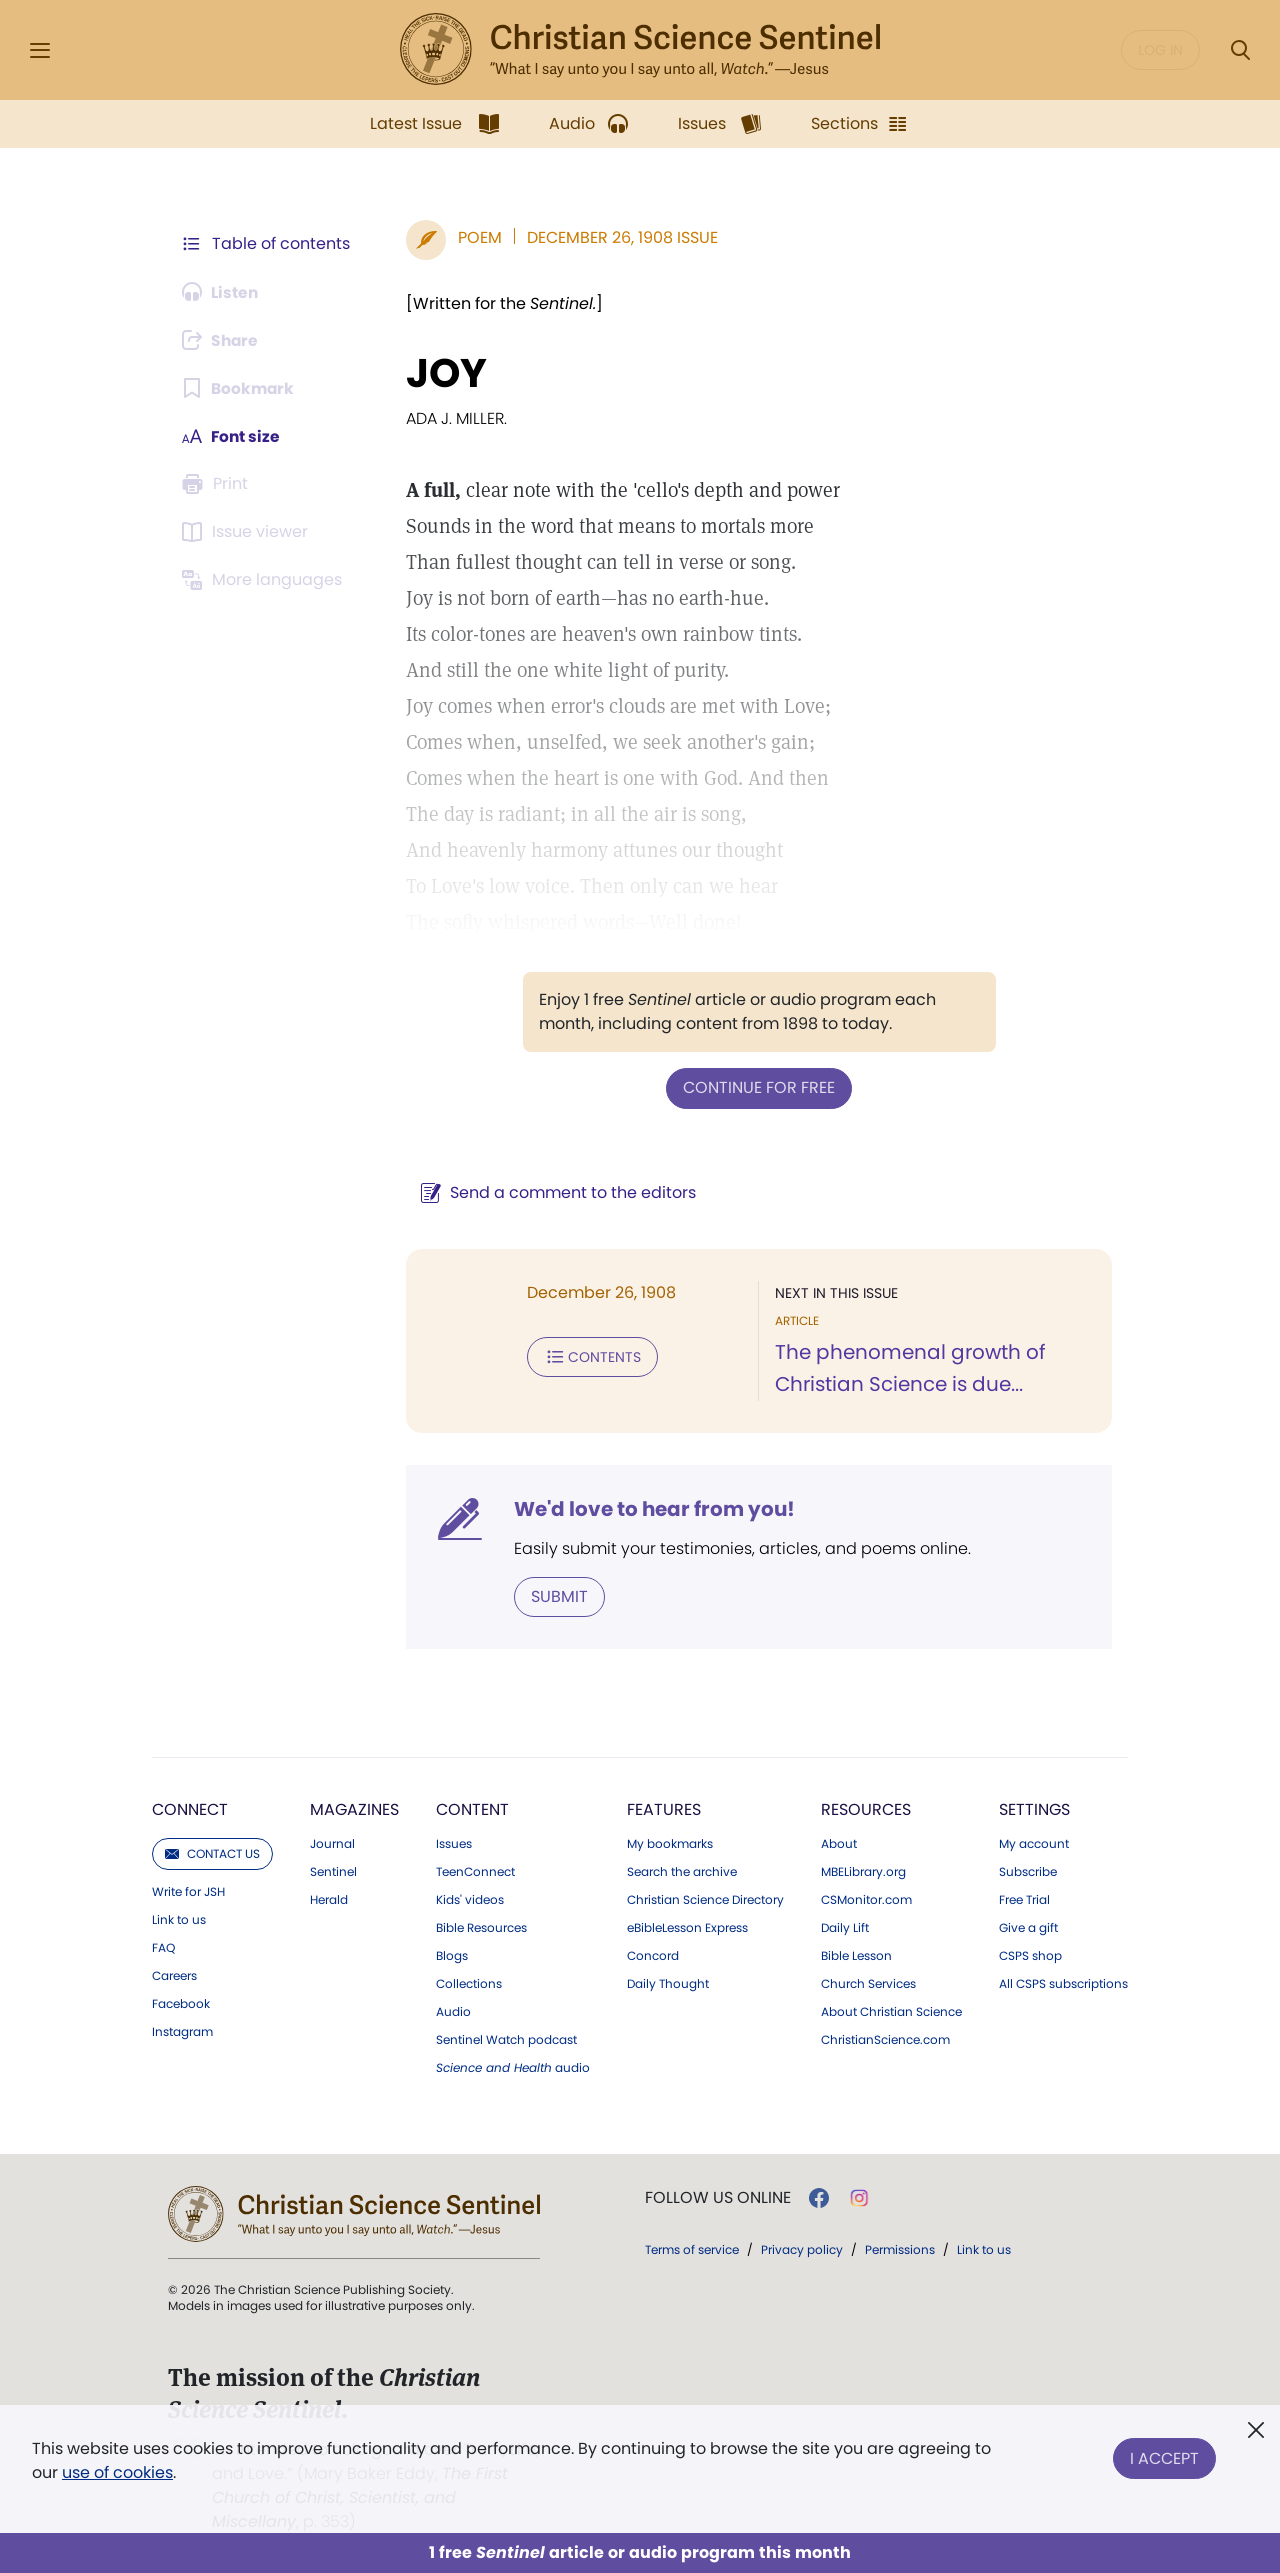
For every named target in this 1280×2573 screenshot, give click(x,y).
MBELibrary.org (863, 1871)
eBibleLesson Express (687, 1927)
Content (472, 1808)
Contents (588, 1356)
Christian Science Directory (705, 1899)
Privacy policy (802, 2248)
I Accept (1164, 2456)
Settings (1034, 1808)
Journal (332, 1843)
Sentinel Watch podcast (506, 2039)
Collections (469, 1983)
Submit (555, 1595)
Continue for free (757, 1087)
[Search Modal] (1240, 50)
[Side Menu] (40, 50)
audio (513, 2067)
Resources (866, 1808)
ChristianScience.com (885, 2039)
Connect (190, 1808)
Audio (453, 2011)
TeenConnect (475, 1871)
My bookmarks (670, 1843)
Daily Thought (668, 1983)
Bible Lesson (856, 1955)
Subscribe (1028, 1871)
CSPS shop (1030, 1955)
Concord (653, 1955)
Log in (1160, 50)
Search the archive (682, 1871)
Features (664, 1808)
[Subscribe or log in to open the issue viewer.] (248, 532)
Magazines (354, 1808)
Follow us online (718, 2197)
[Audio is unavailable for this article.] (222, 292)
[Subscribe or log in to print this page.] (218, 484)
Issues (454, 1843)
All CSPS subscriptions (1063, 1983)
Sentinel (333, 1871)
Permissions (900, 2248)
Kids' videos (470, 1899)
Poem (476, 237)
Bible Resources (481, 1927)
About (839, 1843)
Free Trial (1024, 1899)
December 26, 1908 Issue (618, 237)
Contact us (212, 1852)
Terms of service (692, 2248)
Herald (329, 1899)
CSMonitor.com (866, 1899)
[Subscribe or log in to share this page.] (223, 340)
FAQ (163, 1947)
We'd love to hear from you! (650, 1508)
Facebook (181, 2003)
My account (1034, 1843)
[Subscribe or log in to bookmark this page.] (239, 388)
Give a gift (1028, 1927)
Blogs (452, 1955)
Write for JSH (188, 1891)
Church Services (868, 1983)
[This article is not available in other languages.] (265, 580)
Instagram (182, 2031)
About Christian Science (891, 2011)
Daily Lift (845, 1927)
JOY (442, 373)
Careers (174, 1975)
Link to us (179, 1919)
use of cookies (117, 2472)
